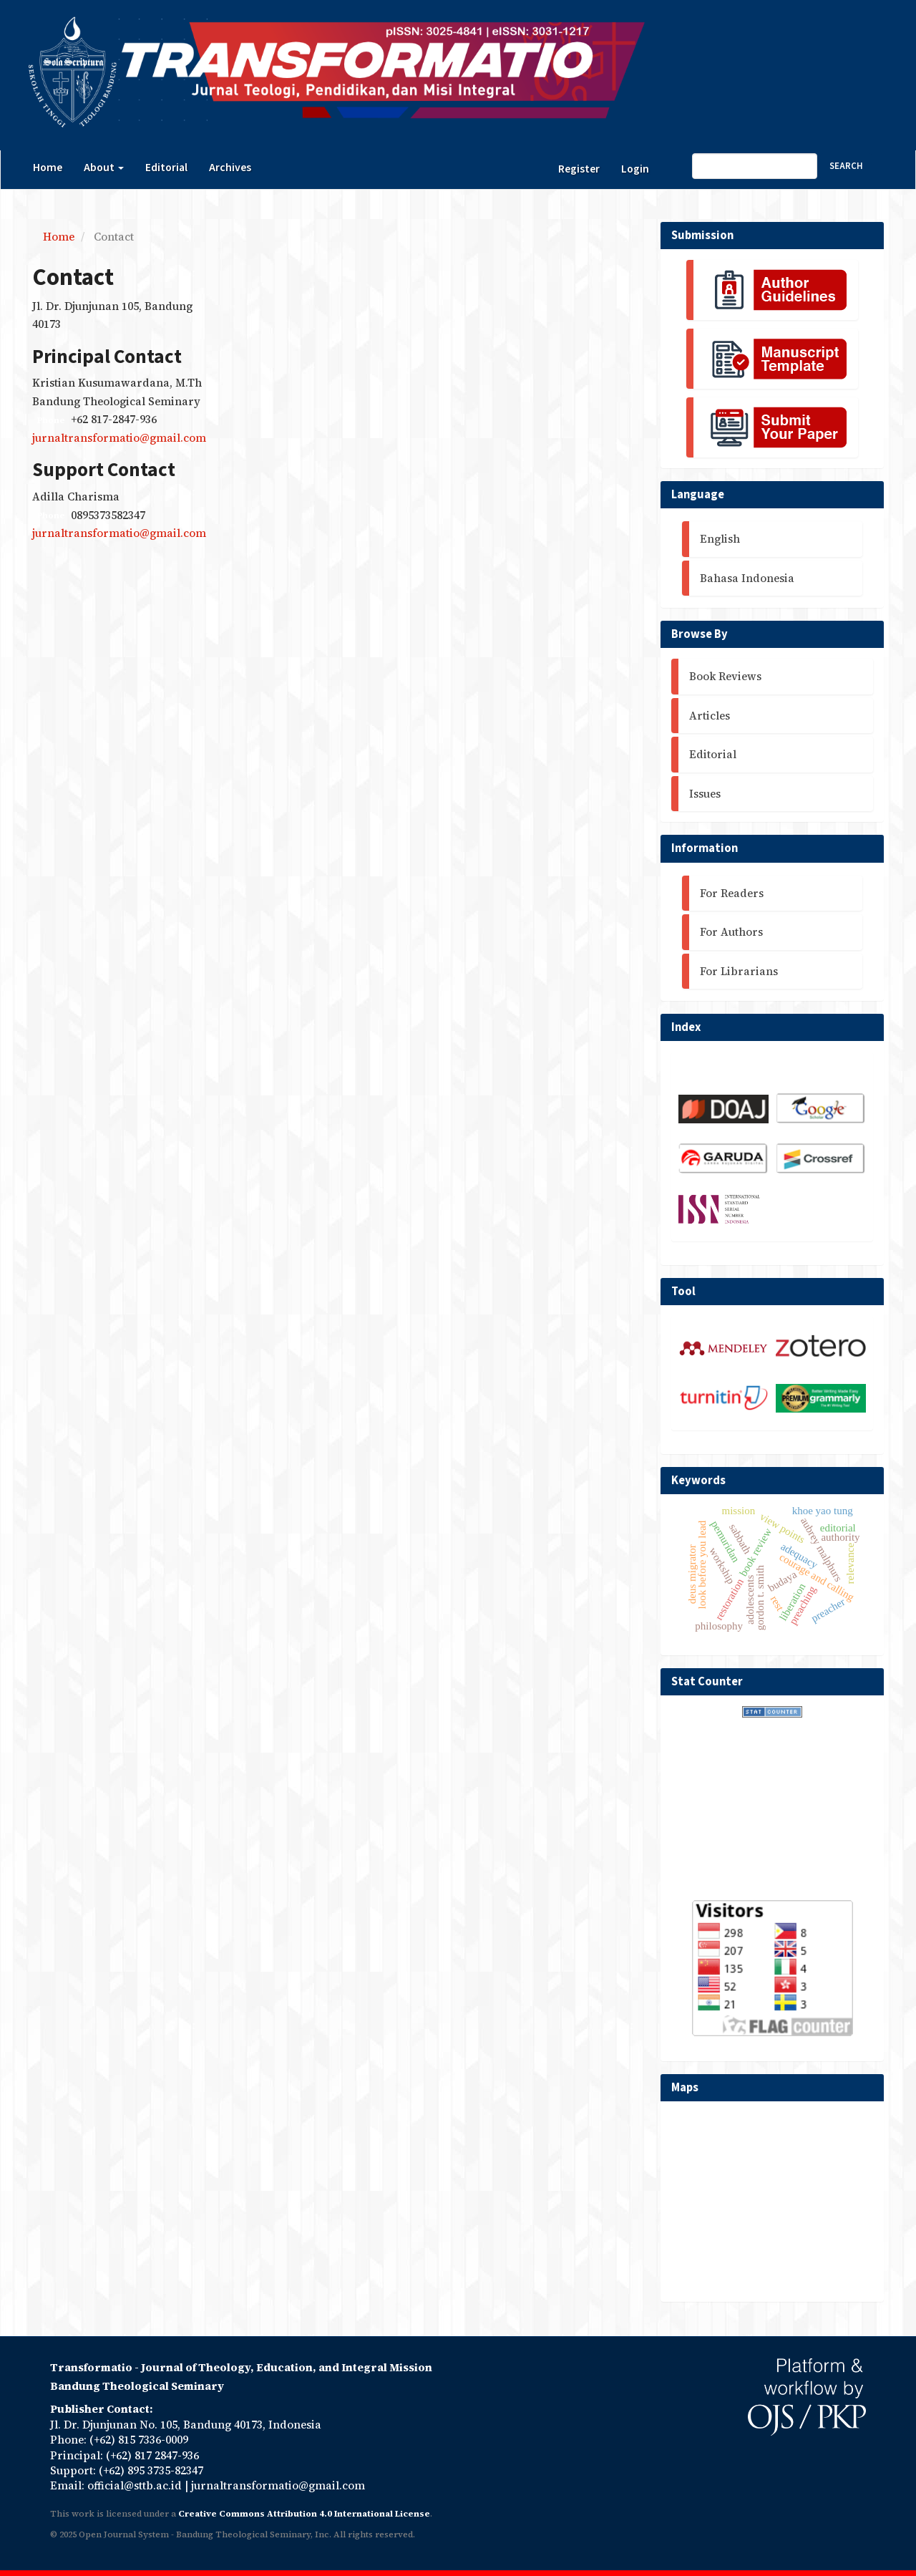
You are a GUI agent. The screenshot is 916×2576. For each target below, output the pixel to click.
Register (579, 169)
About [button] (104, 167)
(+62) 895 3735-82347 (151, 2470)
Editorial (166, 167)
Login (635, 169)
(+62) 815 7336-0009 (138, 2439)
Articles (709, 715)
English (720, 538)
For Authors (731, 931)
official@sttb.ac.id (134, 2485)
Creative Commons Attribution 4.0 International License (304, 2513)
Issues (705, 793)
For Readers (732, 893)
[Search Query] (754, 166)
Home (47, 167)
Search (846, 166)
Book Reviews (725, 676)
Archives (230, 167)
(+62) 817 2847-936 (152, 2455)
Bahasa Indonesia (747, 578)
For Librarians (739, 971)
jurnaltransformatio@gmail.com (119, 437)
